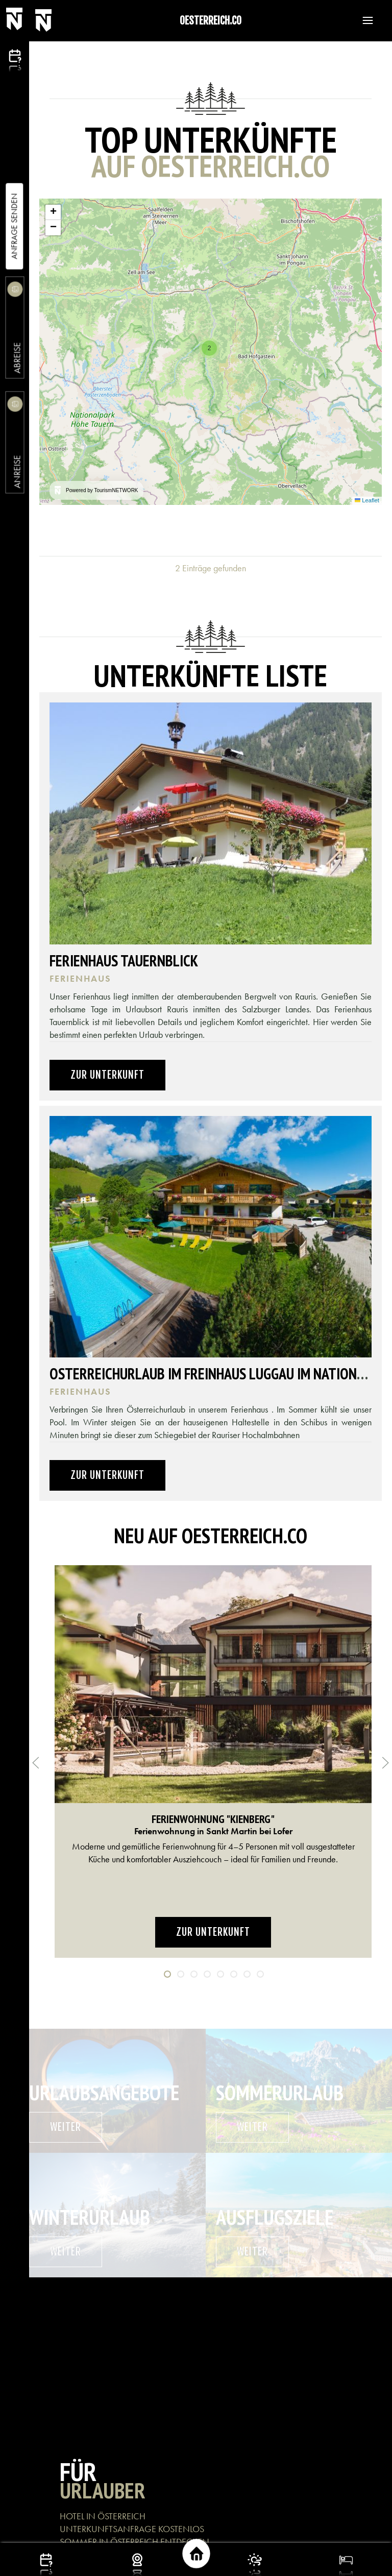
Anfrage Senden (14, 226)
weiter (65, 2127)
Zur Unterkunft (107, 1074)
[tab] (167, 1974)
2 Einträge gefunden (210, 568)
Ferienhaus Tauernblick (124, 960)
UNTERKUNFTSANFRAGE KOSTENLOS (132, 2529)
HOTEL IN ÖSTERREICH (102, 2516)
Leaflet (367, 500)
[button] (363, 20)
